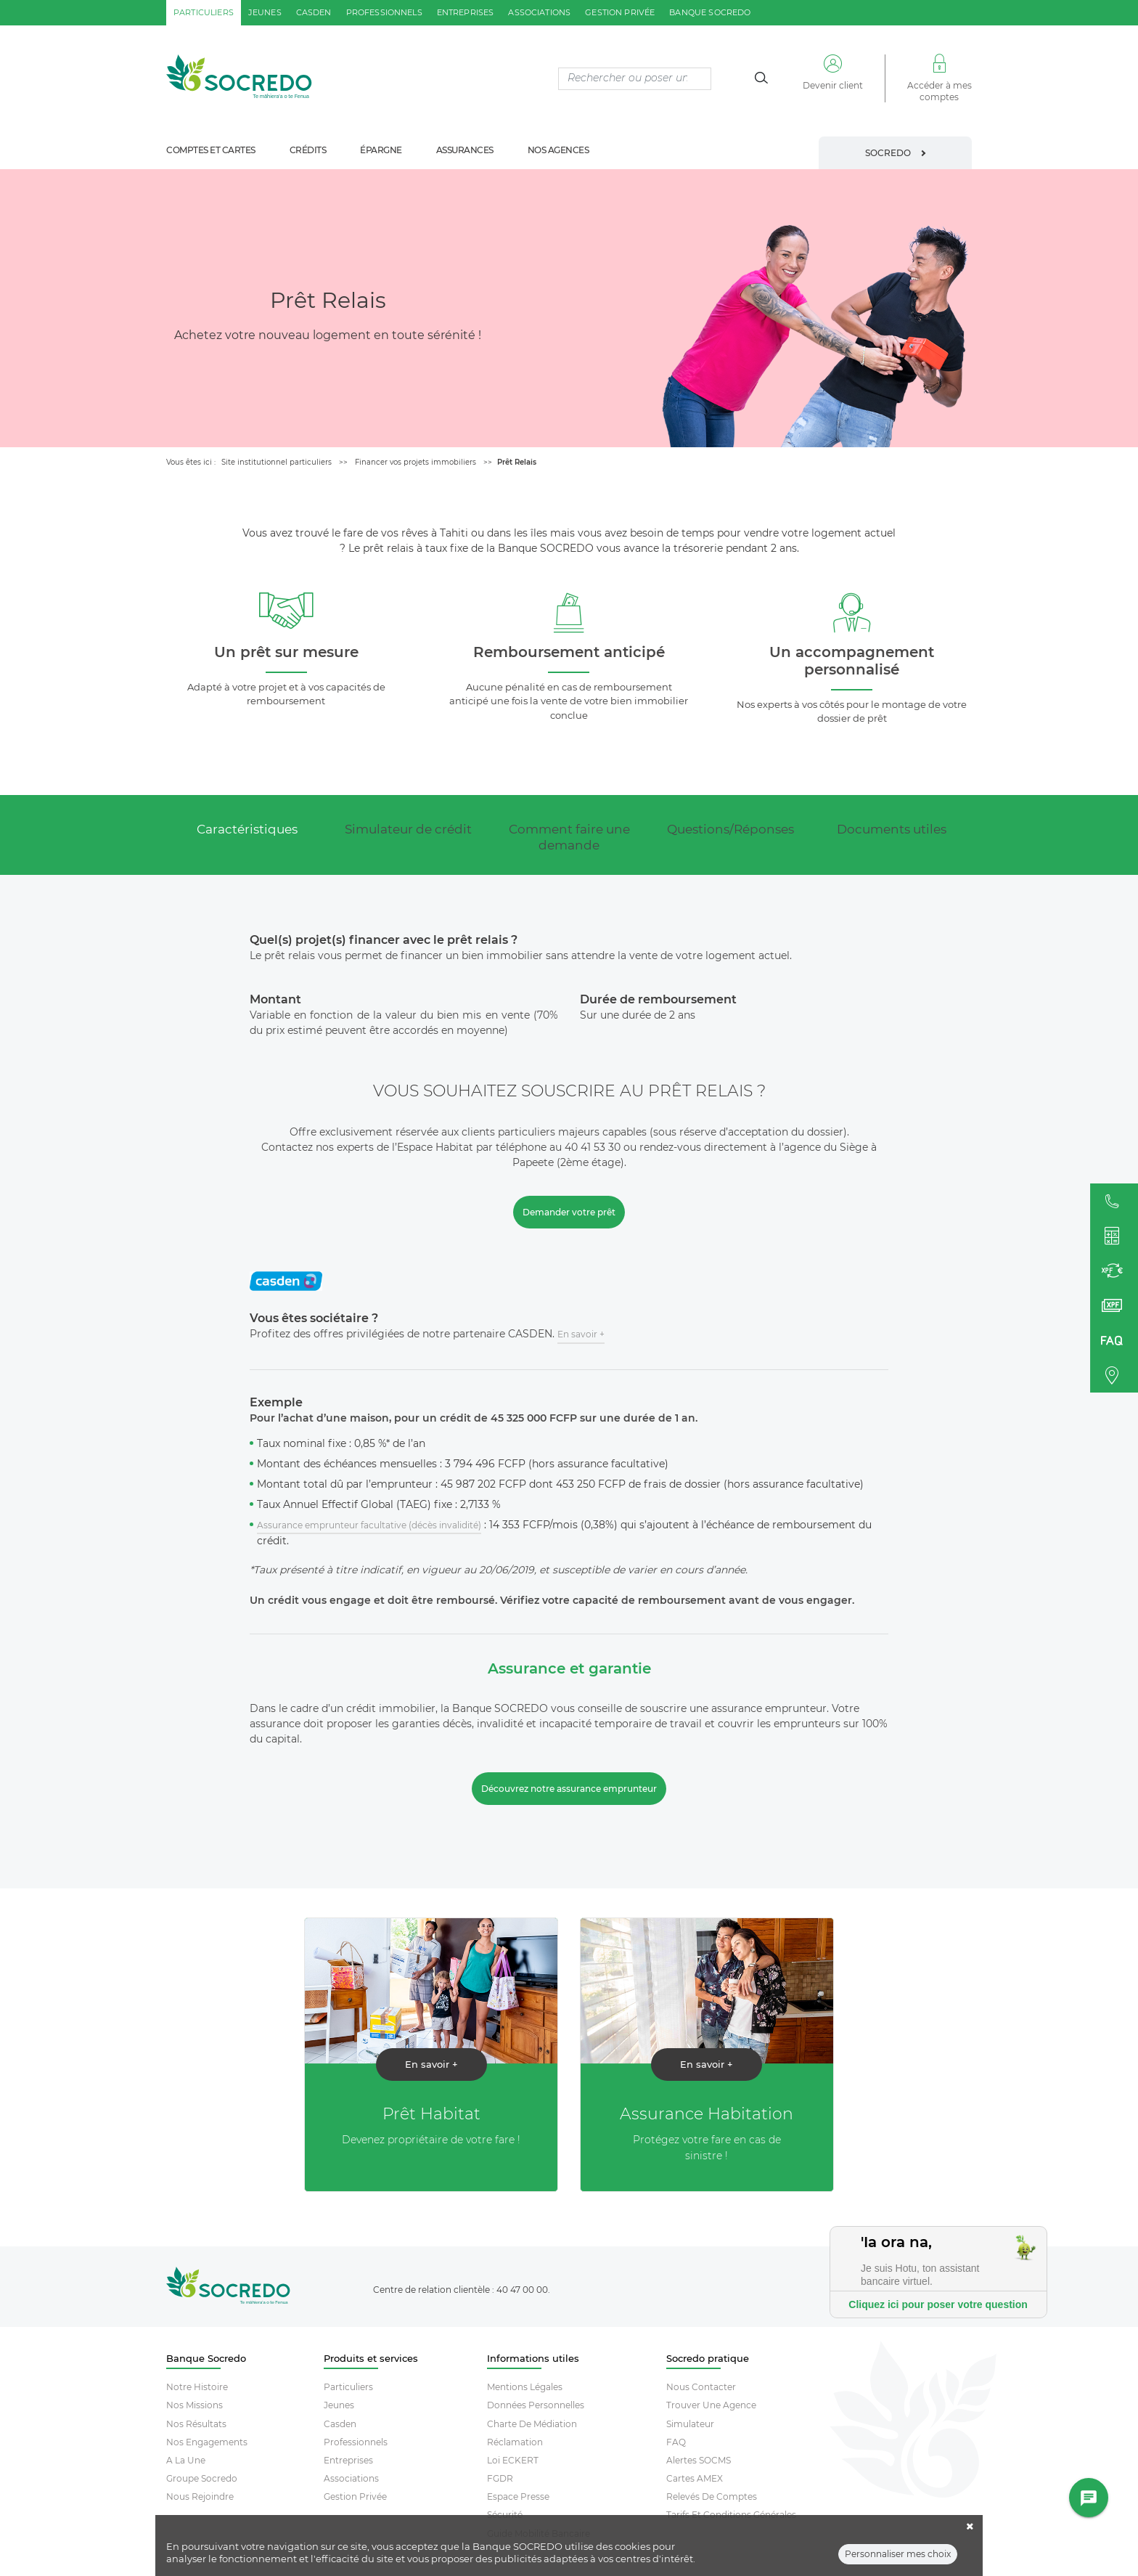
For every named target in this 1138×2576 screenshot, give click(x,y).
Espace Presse (518, 2496)
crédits (308, 149)
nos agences (558, 149)
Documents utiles (891, 829)
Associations (351, 2478)
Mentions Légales (524, 2386)
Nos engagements (206, 2442)
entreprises (465, 12)
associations (539, 12)
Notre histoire (197, 2386)
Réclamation (515, 2442)
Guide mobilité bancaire (538, 2533)
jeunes (265, 12)
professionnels (384, 12)
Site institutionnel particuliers (276, 462)
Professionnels (356, 2442)
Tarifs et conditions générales (731, 2514)
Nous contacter (701, 2386)
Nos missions (194, 2405)
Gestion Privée (355, 2496)
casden (314, 12)
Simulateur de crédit (408, 829)
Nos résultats (196, 2423)
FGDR (500, 2478)
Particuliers (348, 2386)
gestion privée (620, 12)
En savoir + (581, 1334)
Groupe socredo (201, 2478)
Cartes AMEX (694, 2478)
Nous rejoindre (200, 2496)
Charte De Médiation (532, 2423)
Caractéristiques (247, 829)
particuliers (203, 12)
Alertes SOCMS (698, 2460)
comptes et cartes (210, 149)
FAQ (676, 2442)
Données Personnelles (535, 2405)
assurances (465, 149)
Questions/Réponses (730, 829)
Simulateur (690, 2423)
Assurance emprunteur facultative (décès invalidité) (369, 1525)
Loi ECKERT (513, 2460)
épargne (381, 149)
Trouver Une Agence (711, 2405)
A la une (185, 2460)
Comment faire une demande (569, 837)
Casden (340, 2423)
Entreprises (348, 2460)
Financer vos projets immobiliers (415, 462)
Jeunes (339, 2405)
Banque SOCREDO (709, 12)
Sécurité (505, 2514)
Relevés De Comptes (711, 2496)
